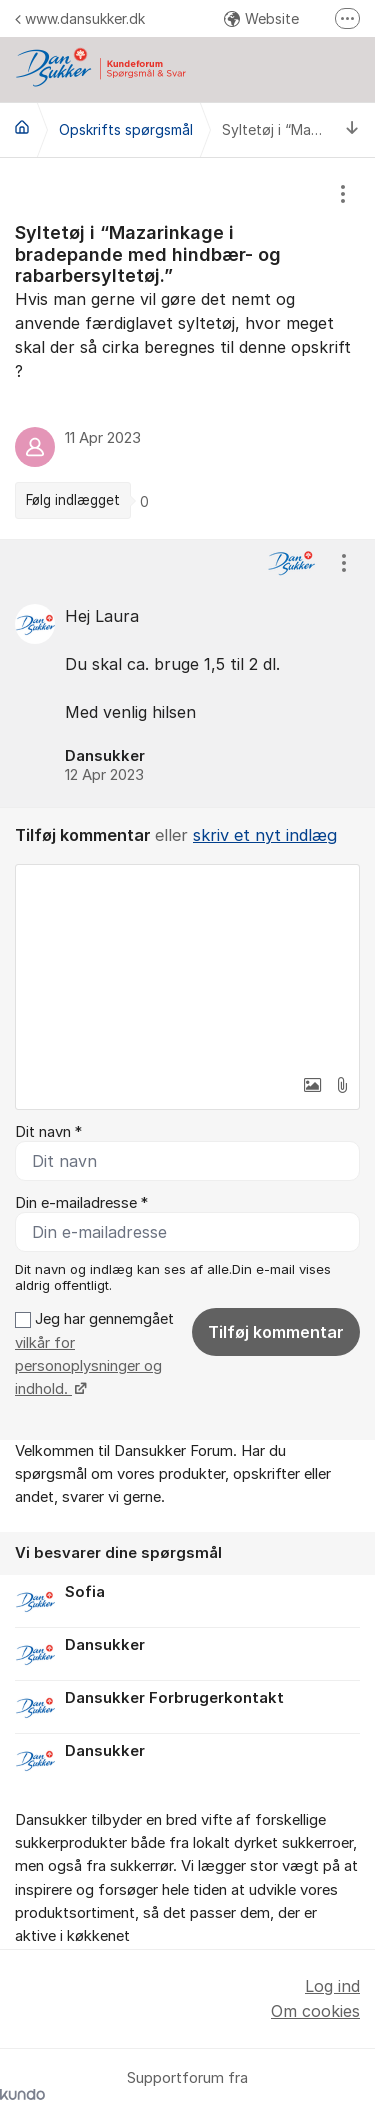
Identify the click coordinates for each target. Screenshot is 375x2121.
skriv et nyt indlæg (265, 835)
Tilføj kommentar (276, 1332)
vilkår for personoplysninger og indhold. (88, 1366)
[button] (312, 1085)
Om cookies (315, 2011)
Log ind (332, 1986)
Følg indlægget (73, 500)
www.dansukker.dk (80, 18)
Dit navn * (48, 1132)
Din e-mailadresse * (81, 1203)
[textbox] (187, 965)
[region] (187, 348)
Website (261, 18)
